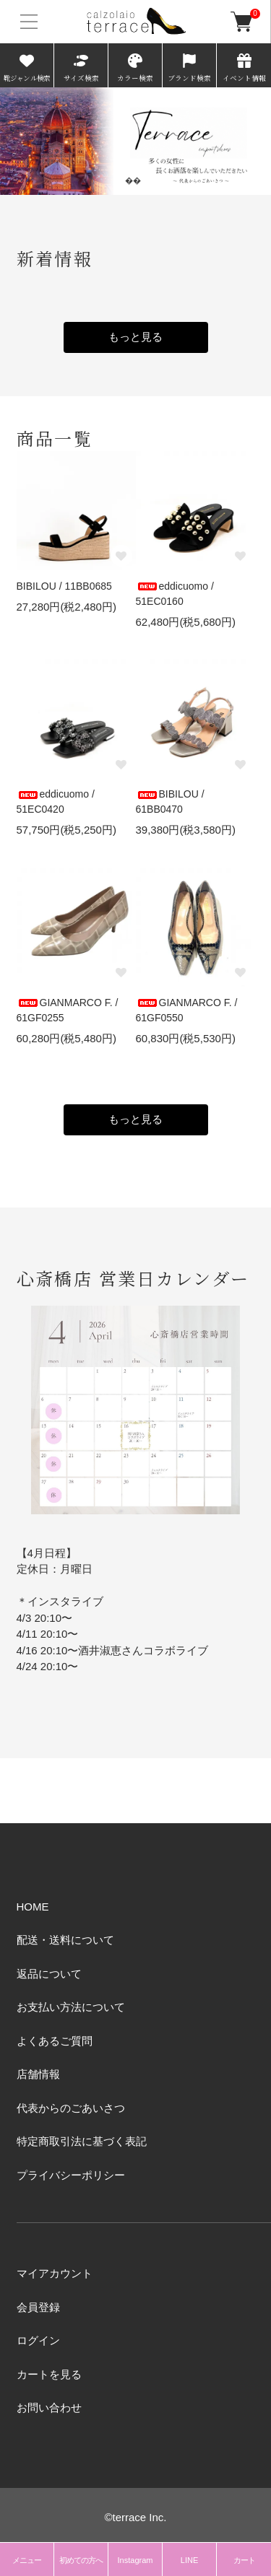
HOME (33, 1906)
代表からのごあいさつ (71, 2108)
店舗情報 (38, 2074)
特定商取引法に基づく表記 (82, 2141)
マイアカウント (55, 2273)
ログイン (38, 2340)
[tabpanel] (135, 141)
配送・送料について (65, 1940)
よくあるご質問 (55, 2041)
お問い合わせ (49, 2407)
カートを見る (49, 2374)
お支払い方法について (71, 2007)
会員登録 (38, 2307)
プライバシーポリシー (71, 2175)
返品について (49, 1974)
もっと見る (135, 337)
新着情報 (55, 258)
